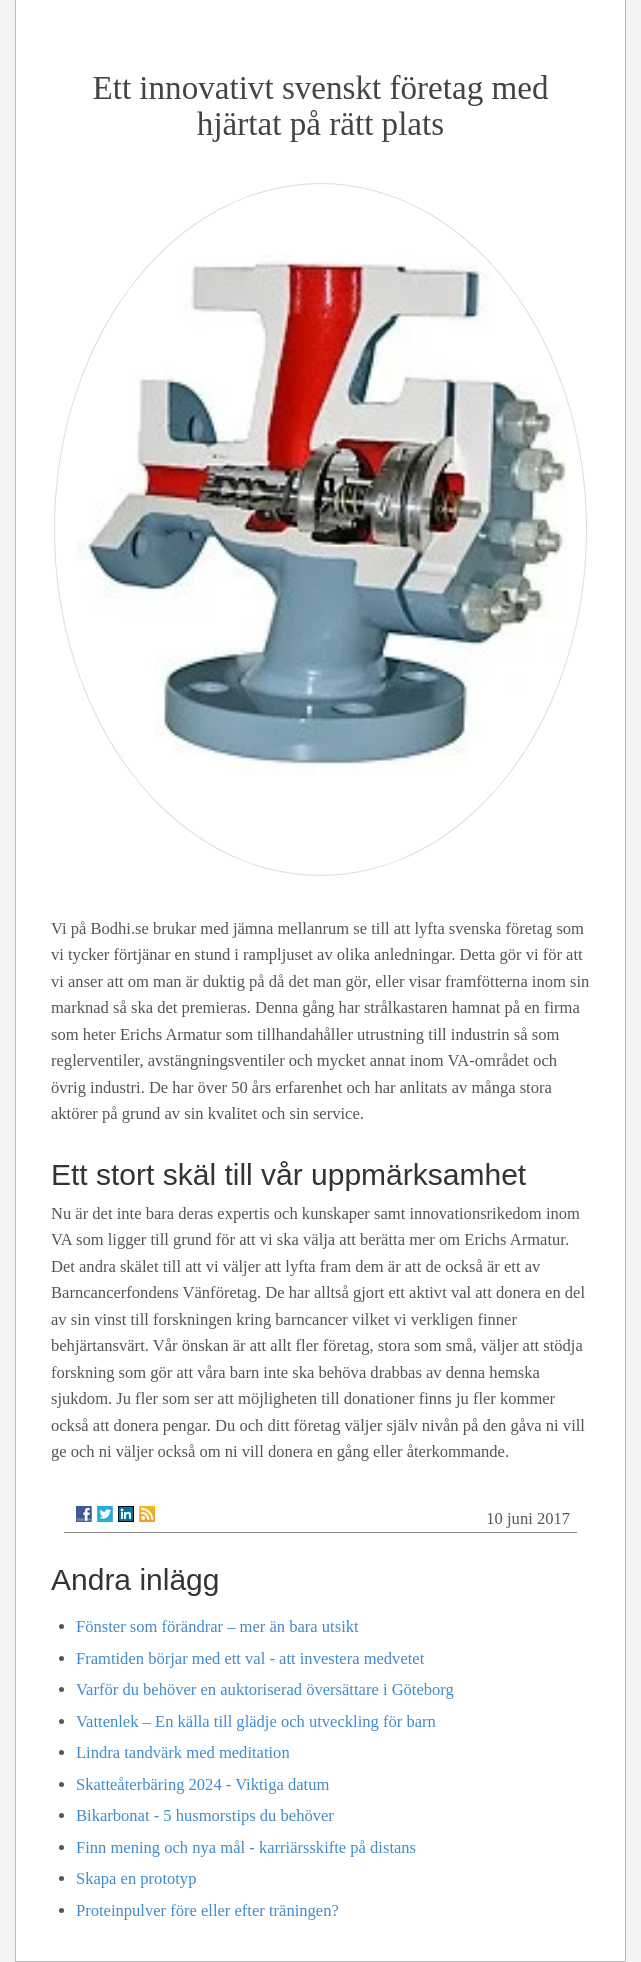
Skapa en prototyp (136, 1878)
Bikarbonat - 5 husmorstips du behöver (205, 1815)
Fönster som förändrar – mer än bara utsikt (217, 1626)
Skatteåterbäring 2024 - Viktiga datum (202, 1784)
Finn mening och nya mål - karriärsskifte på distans (246, 1847)
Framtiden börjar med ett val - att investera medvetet (250, 1658)
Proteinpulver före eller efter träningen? (207, 1910)
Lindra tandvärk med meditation (183, 1752)
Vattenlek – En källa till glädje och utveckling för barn (256, 1721)
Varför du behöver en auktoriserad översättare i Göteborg (265, 1689)
